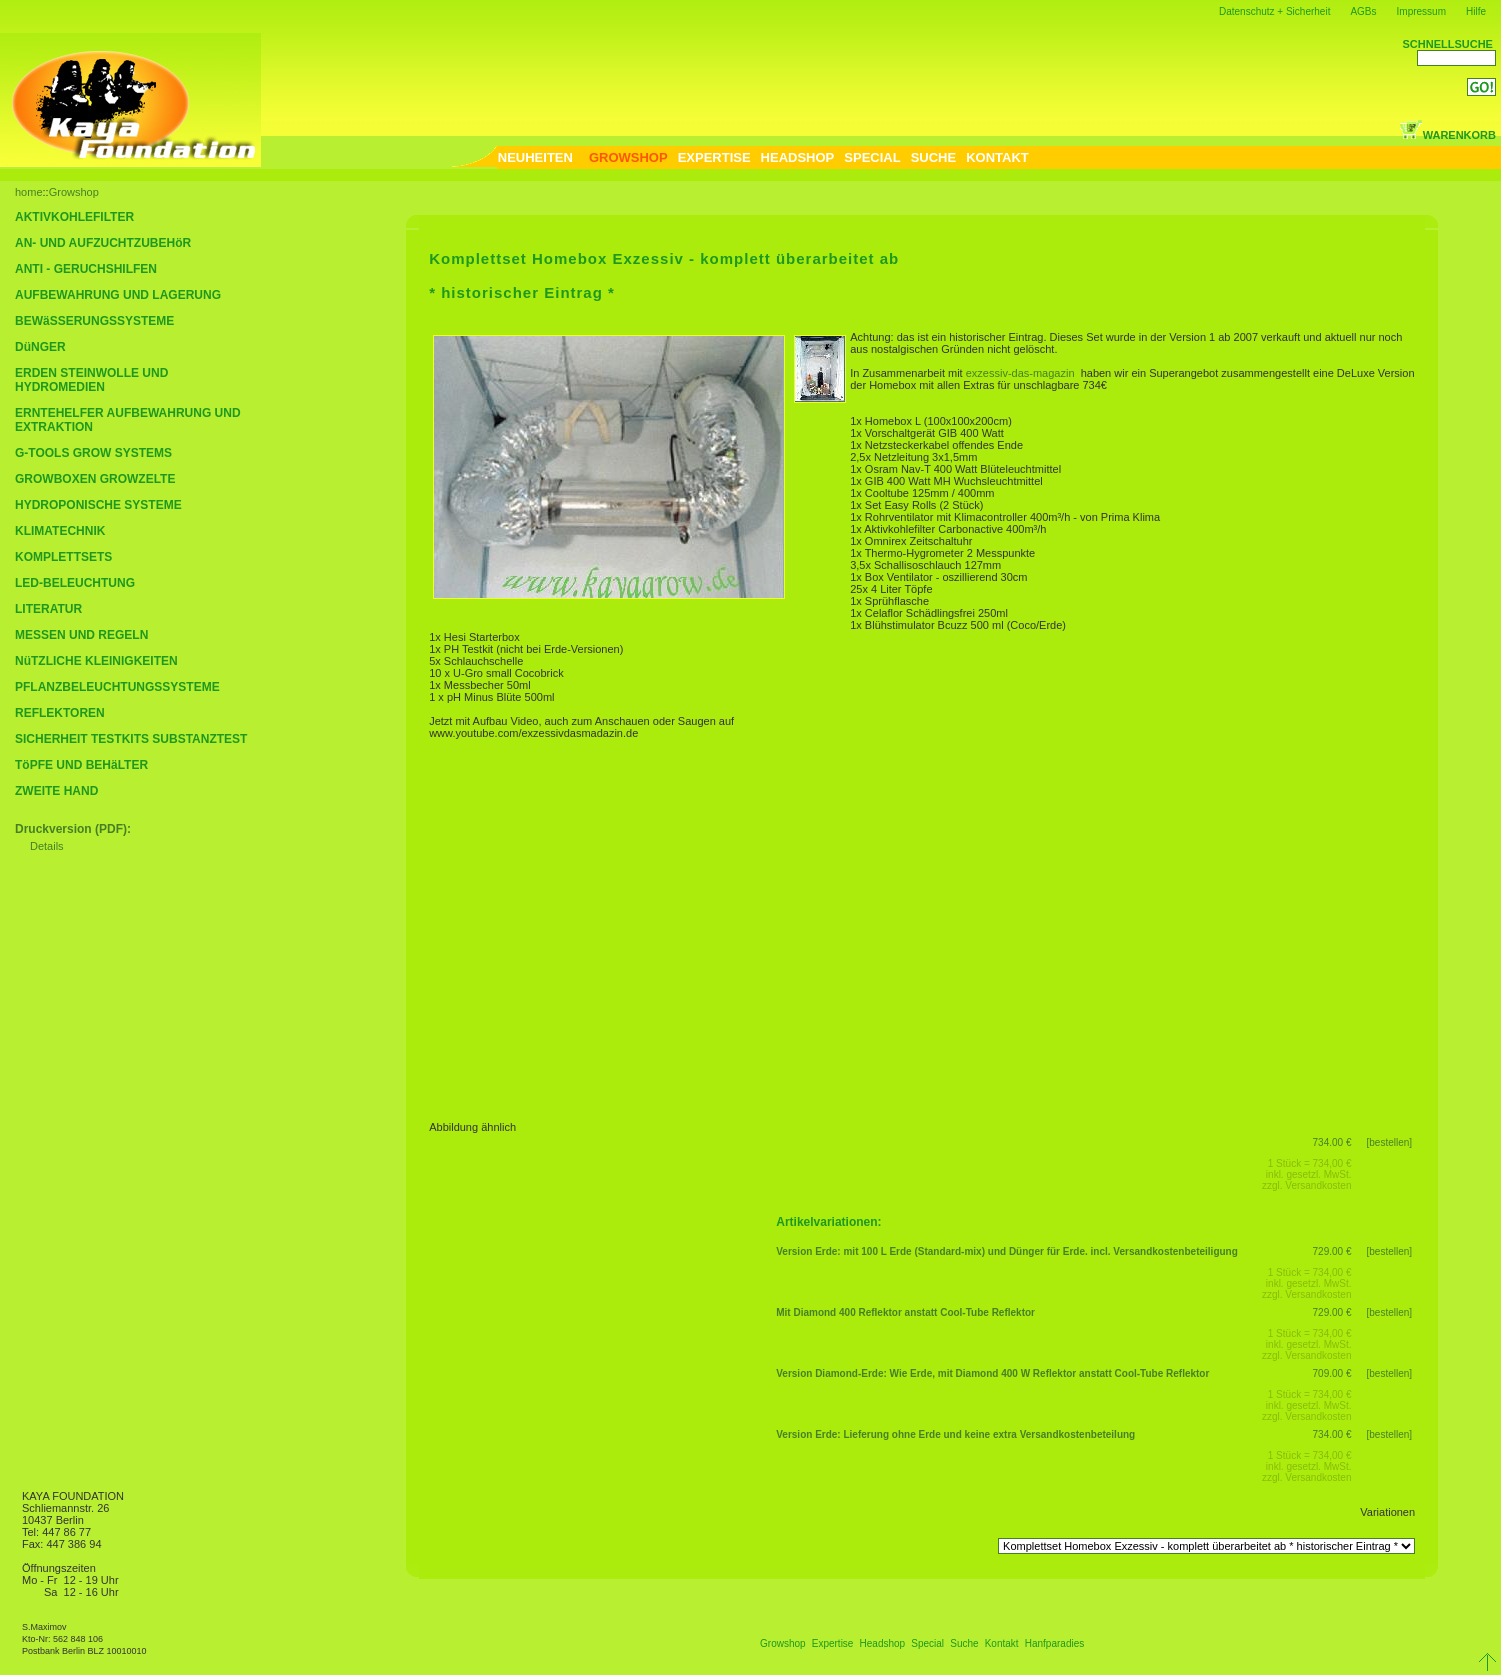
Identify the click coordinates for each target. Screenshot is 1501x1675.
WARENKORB (1447, 135)
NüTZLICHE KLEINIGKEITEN (96, 661)
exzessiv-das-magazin (1022, 373)
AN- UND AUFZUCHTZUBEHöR (103, 243)
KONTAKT (997, 157)
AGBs (1363, 11)
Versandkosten (1318, 1185)
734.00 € (1332, 1142)
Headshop (883, 1643)
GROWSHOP (628, 157)
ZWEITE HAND (56, 791)
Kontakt (1002, 1643)
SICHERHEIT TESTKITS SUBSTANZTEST (131, 739)
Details (47, 846)
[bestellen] (1390, 1142)
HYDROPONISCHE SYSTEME (98, 505)
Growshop (74, 192)
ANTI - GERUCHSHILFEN (86, 269)
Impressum (1421, 11)
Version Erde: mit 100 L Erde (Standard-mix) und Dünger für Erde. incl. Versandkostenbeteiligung (1007, 1251)
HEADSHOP (798, 157)
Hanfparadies (1054, 1643)
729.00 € (1332, 1251)
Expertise (833, 1643)
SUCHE (934, 157)
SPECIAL (872, 157)
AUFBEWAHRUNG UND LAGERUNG (118, 295)
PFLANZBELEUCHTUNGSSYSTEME (117, 687)
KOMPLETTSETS (63, 557)
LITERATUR (48, 609)
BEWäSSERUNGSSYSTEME (94, 321)
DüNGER (40, 347)
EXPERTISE (714, 157)
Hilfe (1476, 11)
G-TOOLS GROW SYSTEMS (93, 453)
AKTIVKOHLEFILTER (74, 217)
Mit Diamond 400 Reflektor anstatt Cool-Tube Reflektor (905, 1312)
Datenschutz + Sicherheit (1274, 11)
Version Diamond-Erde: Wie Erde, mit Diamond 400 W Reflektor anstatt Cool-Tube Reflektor (992, 1373)
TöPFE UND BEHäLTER (81, 765)
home (29, 192)
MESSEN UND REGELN (81, 635)
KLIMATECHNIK (60, 531)
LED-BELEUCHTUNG (75, 583)
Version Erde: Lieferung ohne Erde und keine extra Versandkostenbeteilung (955, 1434)
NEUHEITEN (535, 157)
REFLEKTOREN (60, 713)
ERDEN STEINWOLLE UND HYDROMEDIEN (91, 380)
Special (927, 1643)
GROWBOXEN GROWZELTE (95, 479)
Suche (964, 1643)
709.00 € (1332, 1373)
